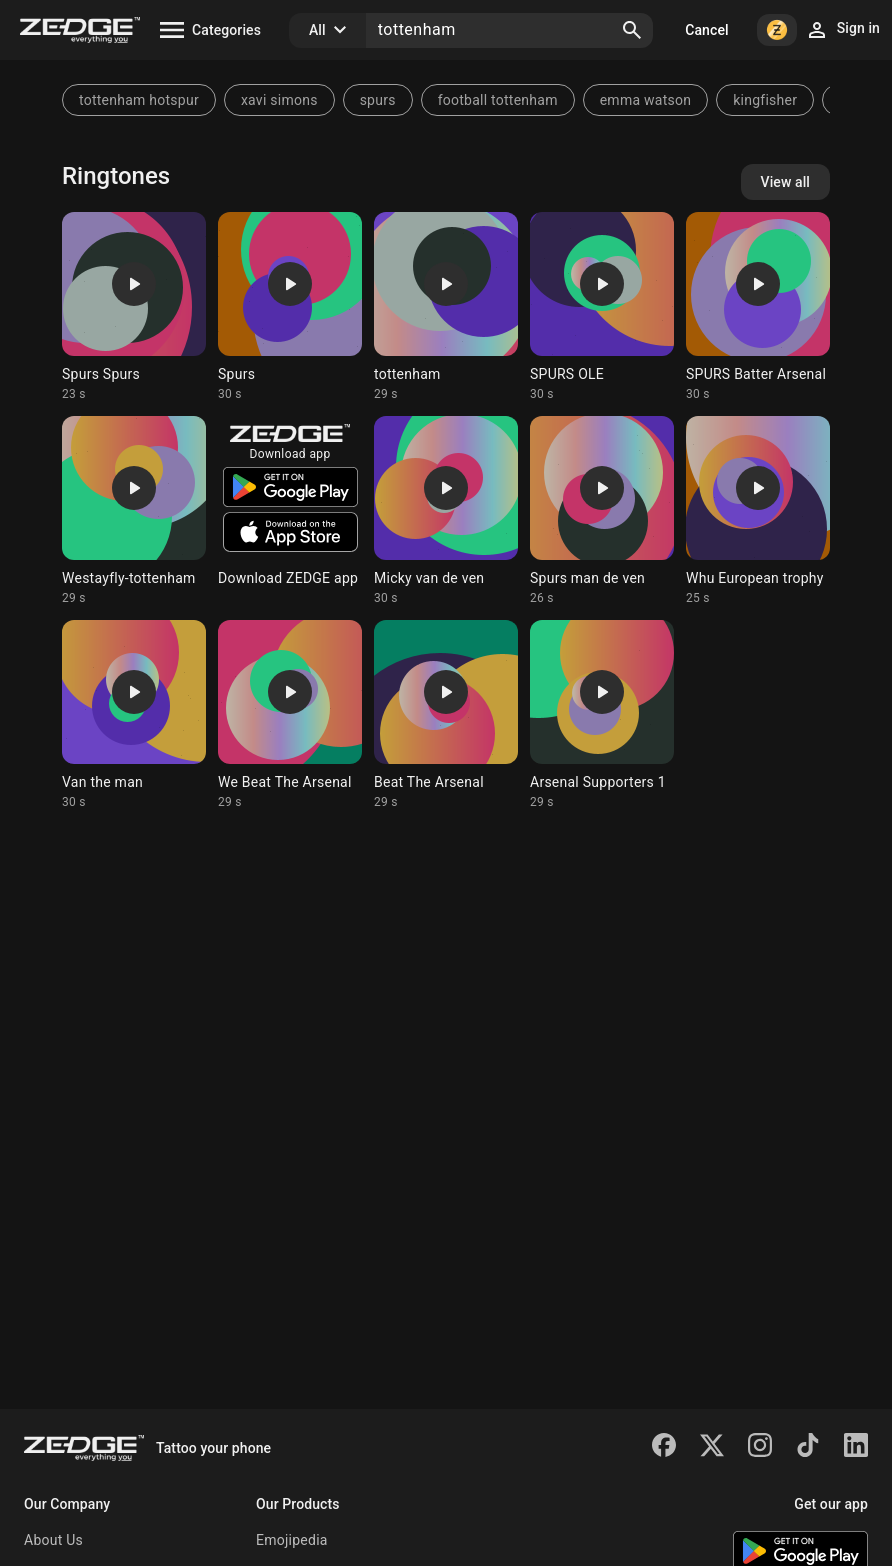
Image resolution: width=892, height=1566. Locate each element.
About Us (53, 1540)
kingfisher (765, 100)
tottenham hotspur (139, 100)
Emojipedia (292, 1540)
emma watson (645, 100)
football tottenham (498, 100)
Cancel (706, 30)
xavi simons (279, 100)
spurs (378, 100)
